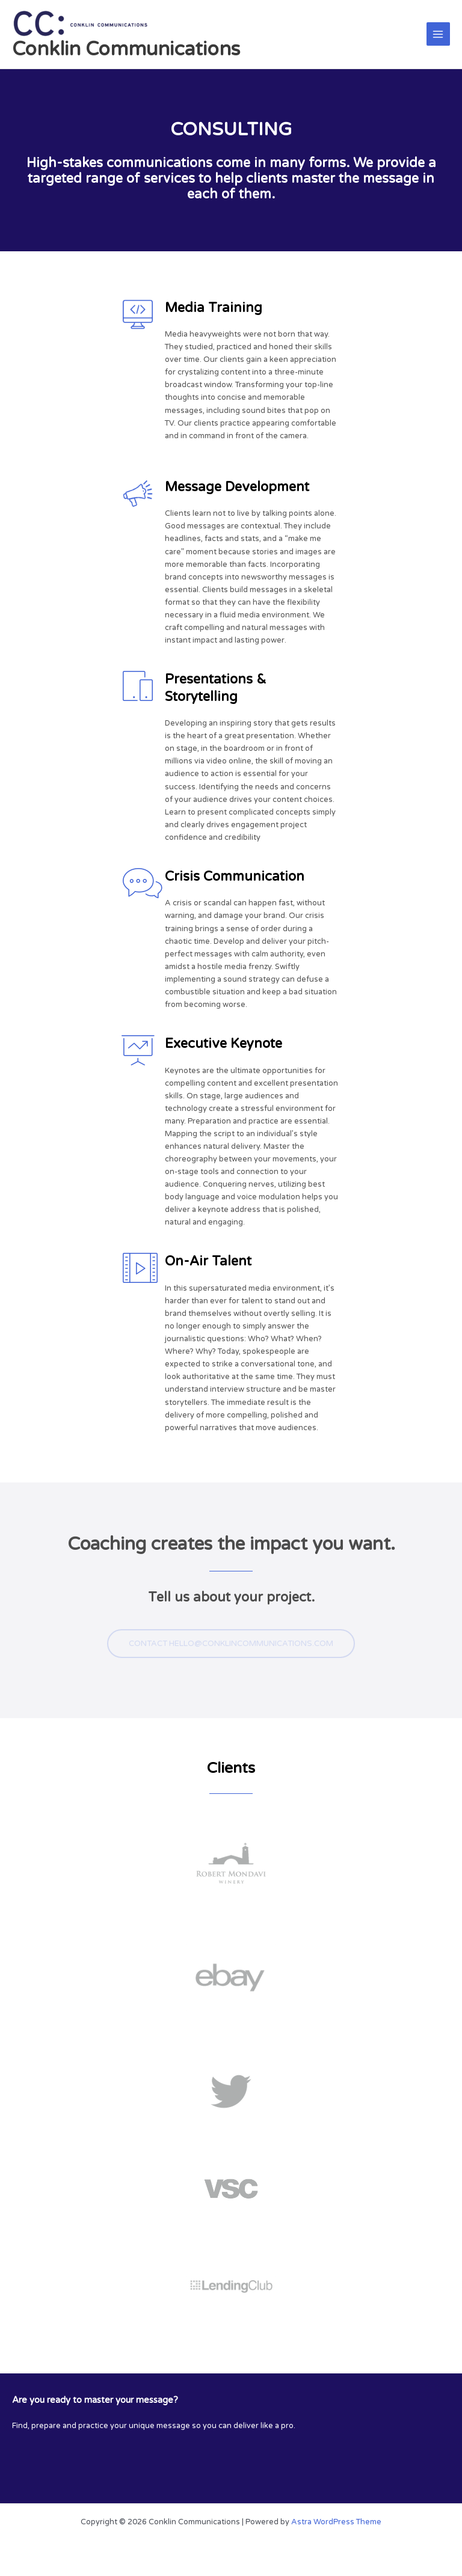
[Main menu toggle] (438, 34)
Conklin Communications (126, 49)
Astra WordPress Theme (336, 2522)
